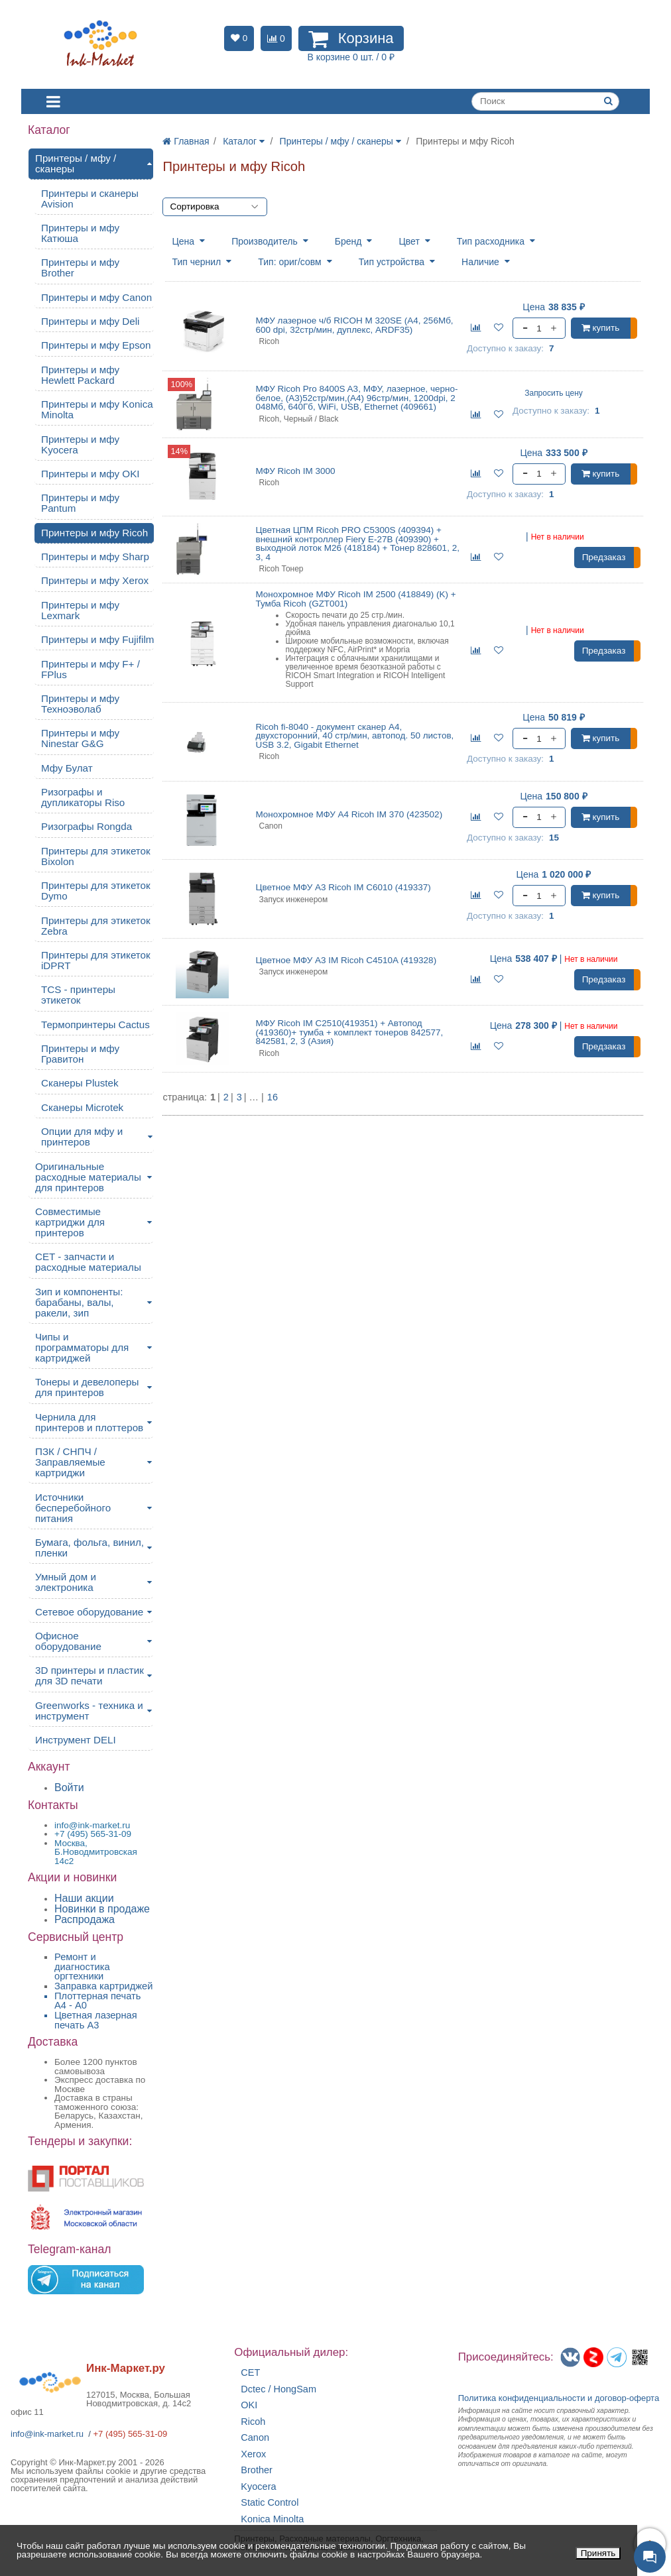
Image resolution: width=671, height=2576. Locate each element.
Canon (255, 2438)
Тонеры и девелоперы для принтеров (87, 1387)
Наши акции (84, 1898)
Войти (69, 1787)
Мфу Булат (67, 768)
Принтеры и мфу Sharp (95, 556)
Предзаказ (604, 557)
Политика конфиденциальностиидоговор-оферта (559, 2398)
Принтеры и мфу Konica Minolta (97, 409)
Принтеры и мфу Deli (90, 321)
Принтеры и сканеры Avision (90, 198)
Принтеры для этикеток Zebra (96, 926)
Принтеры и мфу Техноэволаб (80, 704)
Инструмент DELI (75, 1739)
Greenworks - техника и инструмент (89, 1711)
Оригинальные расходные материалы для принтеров (88, 1177)
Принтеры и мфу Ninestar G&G (80, 738)
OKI (249, 2405)
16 (272, 1097)
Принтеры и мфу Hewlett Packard (80, 375)
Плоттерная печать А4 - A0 (97, 2001)
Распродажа (84, 1919)
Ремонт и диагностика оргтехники (82, 1966)
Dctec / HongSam (278, 2389)
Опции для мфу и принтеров (82, 1136)
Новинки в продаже (102, 1908)
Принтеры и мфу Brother (80, 267)
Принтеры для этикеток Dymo (96, 891)
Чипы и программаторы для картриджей (82, 1347)
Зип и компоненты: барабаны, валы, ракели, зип (79, 1302)
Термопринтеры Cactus (95, 1024)
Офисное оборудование (68, 1641)
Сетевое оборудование (89, 1611)
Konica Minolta (272, 2519)
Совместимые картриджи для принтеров (70, 1222)
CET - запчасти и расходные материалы (88, 1262)
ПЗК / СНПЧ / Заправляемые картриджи (70, 1462)
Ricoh (253, 2422)
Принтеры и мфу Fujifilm (97, 639)
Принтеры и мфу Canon (96, 297)
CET (250, 2373)
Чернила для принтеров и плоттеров (89, 1422)
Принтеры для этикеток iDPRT (96, 960)
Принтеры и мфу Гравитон (80, 1054)
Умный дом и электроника (65, 1582)
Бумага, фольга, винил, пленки (89, 1547)
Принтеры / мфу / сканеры (75, 163)
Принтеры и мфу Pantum (80, 503)
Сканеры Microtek (82, 1107)
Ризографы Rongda (86, 826)
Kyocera (258, 2487)
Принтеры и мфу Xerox (95, 580)
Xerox (253, 2454)
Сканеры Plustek (80, 1082)
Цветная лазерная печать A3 (95, 2020)
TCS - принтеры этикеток (78, 995)
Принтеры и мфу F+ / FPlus (90, 669)
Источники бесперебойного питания (73, 1508)
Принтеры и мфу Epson (96, 345)
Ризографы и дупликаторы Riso (83, 797)
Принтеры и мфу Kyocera (80, 444)
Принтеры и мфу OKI (90, 473)
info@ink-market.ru (47, 2434)
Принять (598, 2553)
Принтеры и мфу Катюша (80, 233)
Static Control (269, 2503)
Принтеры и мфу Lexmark (80, 610)
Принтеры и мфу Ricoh (94, 532)
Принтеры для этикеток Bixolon (96, 856)
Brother (257, 2470)
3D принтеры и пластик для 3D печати (89, 1675)
